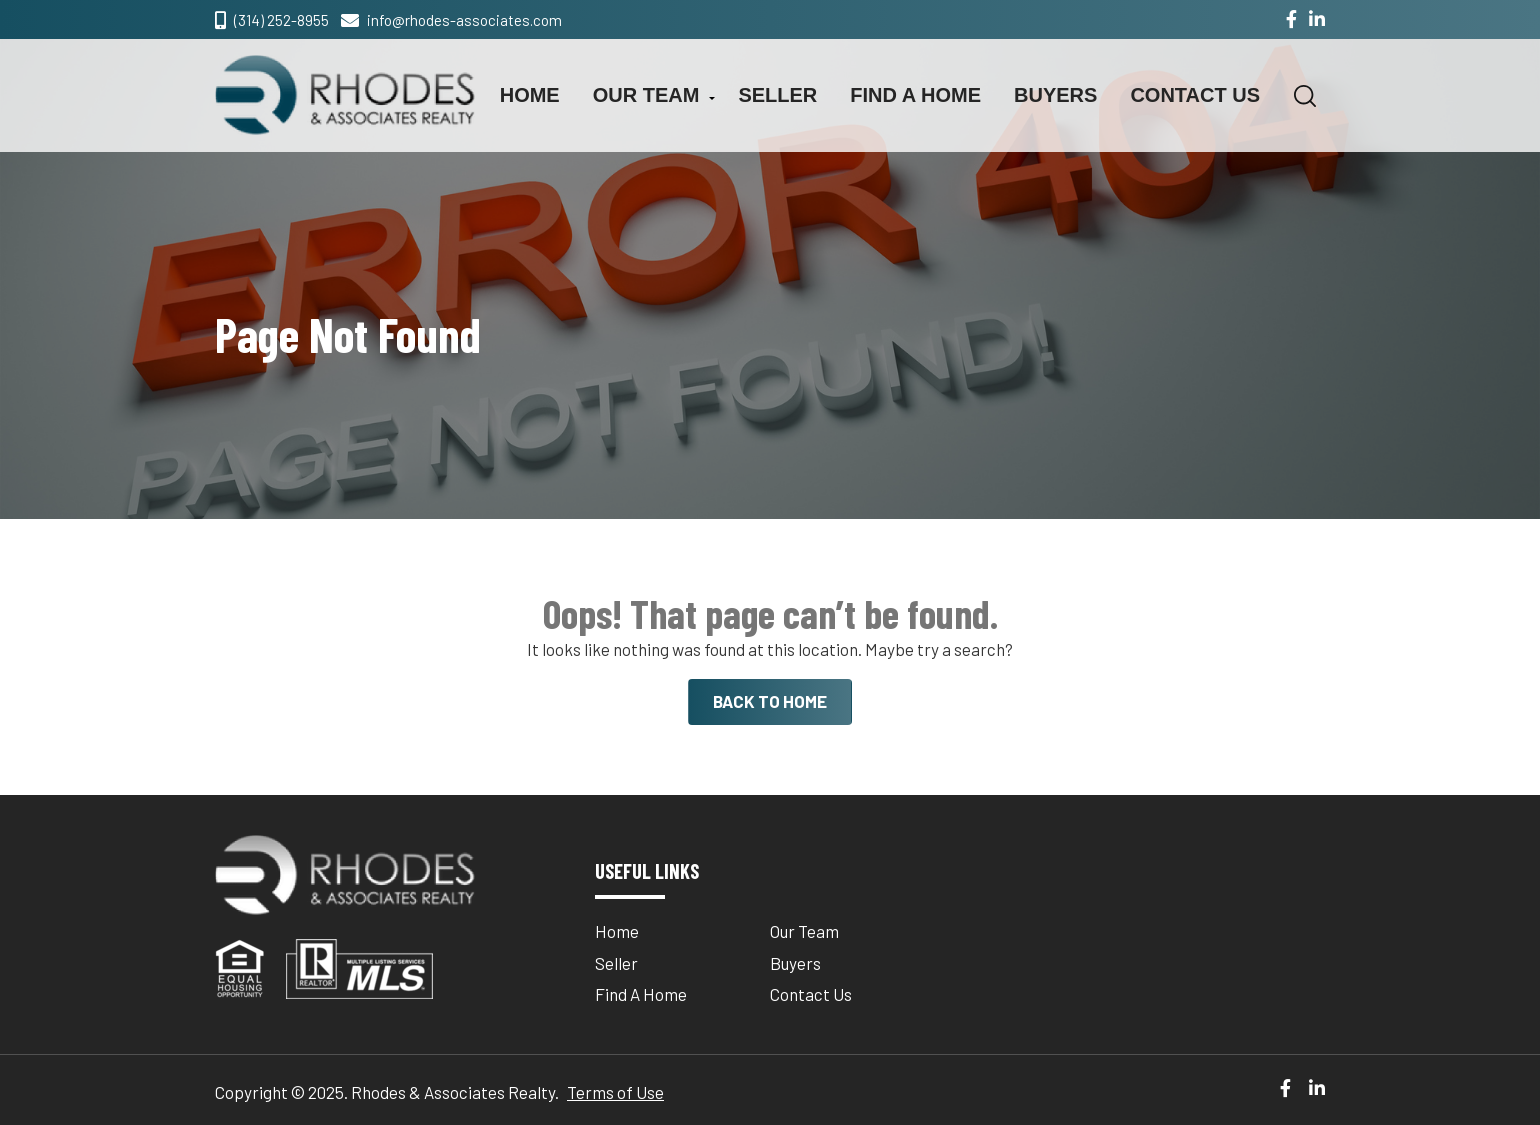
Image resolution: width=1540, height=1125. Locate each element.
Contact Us (1195, 95)
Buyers (1055, 95)
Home (530, 95)
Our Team (646, 95)
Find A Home (915, 95)
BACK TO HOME (770, 701)
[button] (1305, 96)
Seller (777, 95)
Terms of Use (615, 1092)
